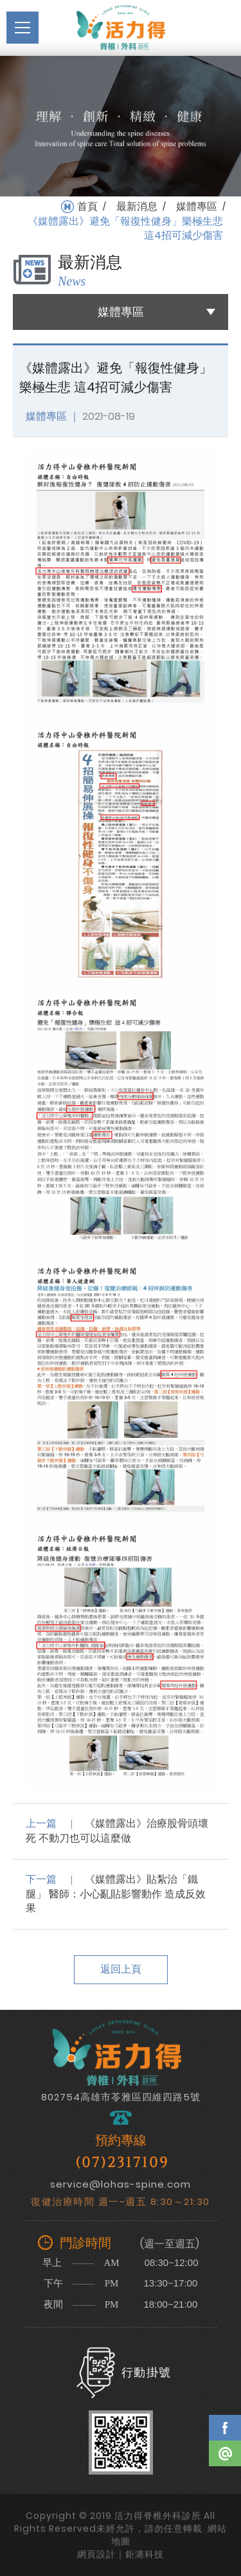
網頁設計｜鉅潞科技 (120, 2554)
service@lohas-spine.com (120, 2184)
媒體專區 (196, 207)
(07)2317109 (122, 2163)
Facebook (225, 2428)
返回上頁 (120, 1969)
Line (225, 2453)
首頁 (87, 207)
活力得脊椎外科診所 (121, 27)
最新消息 (136, 207)
